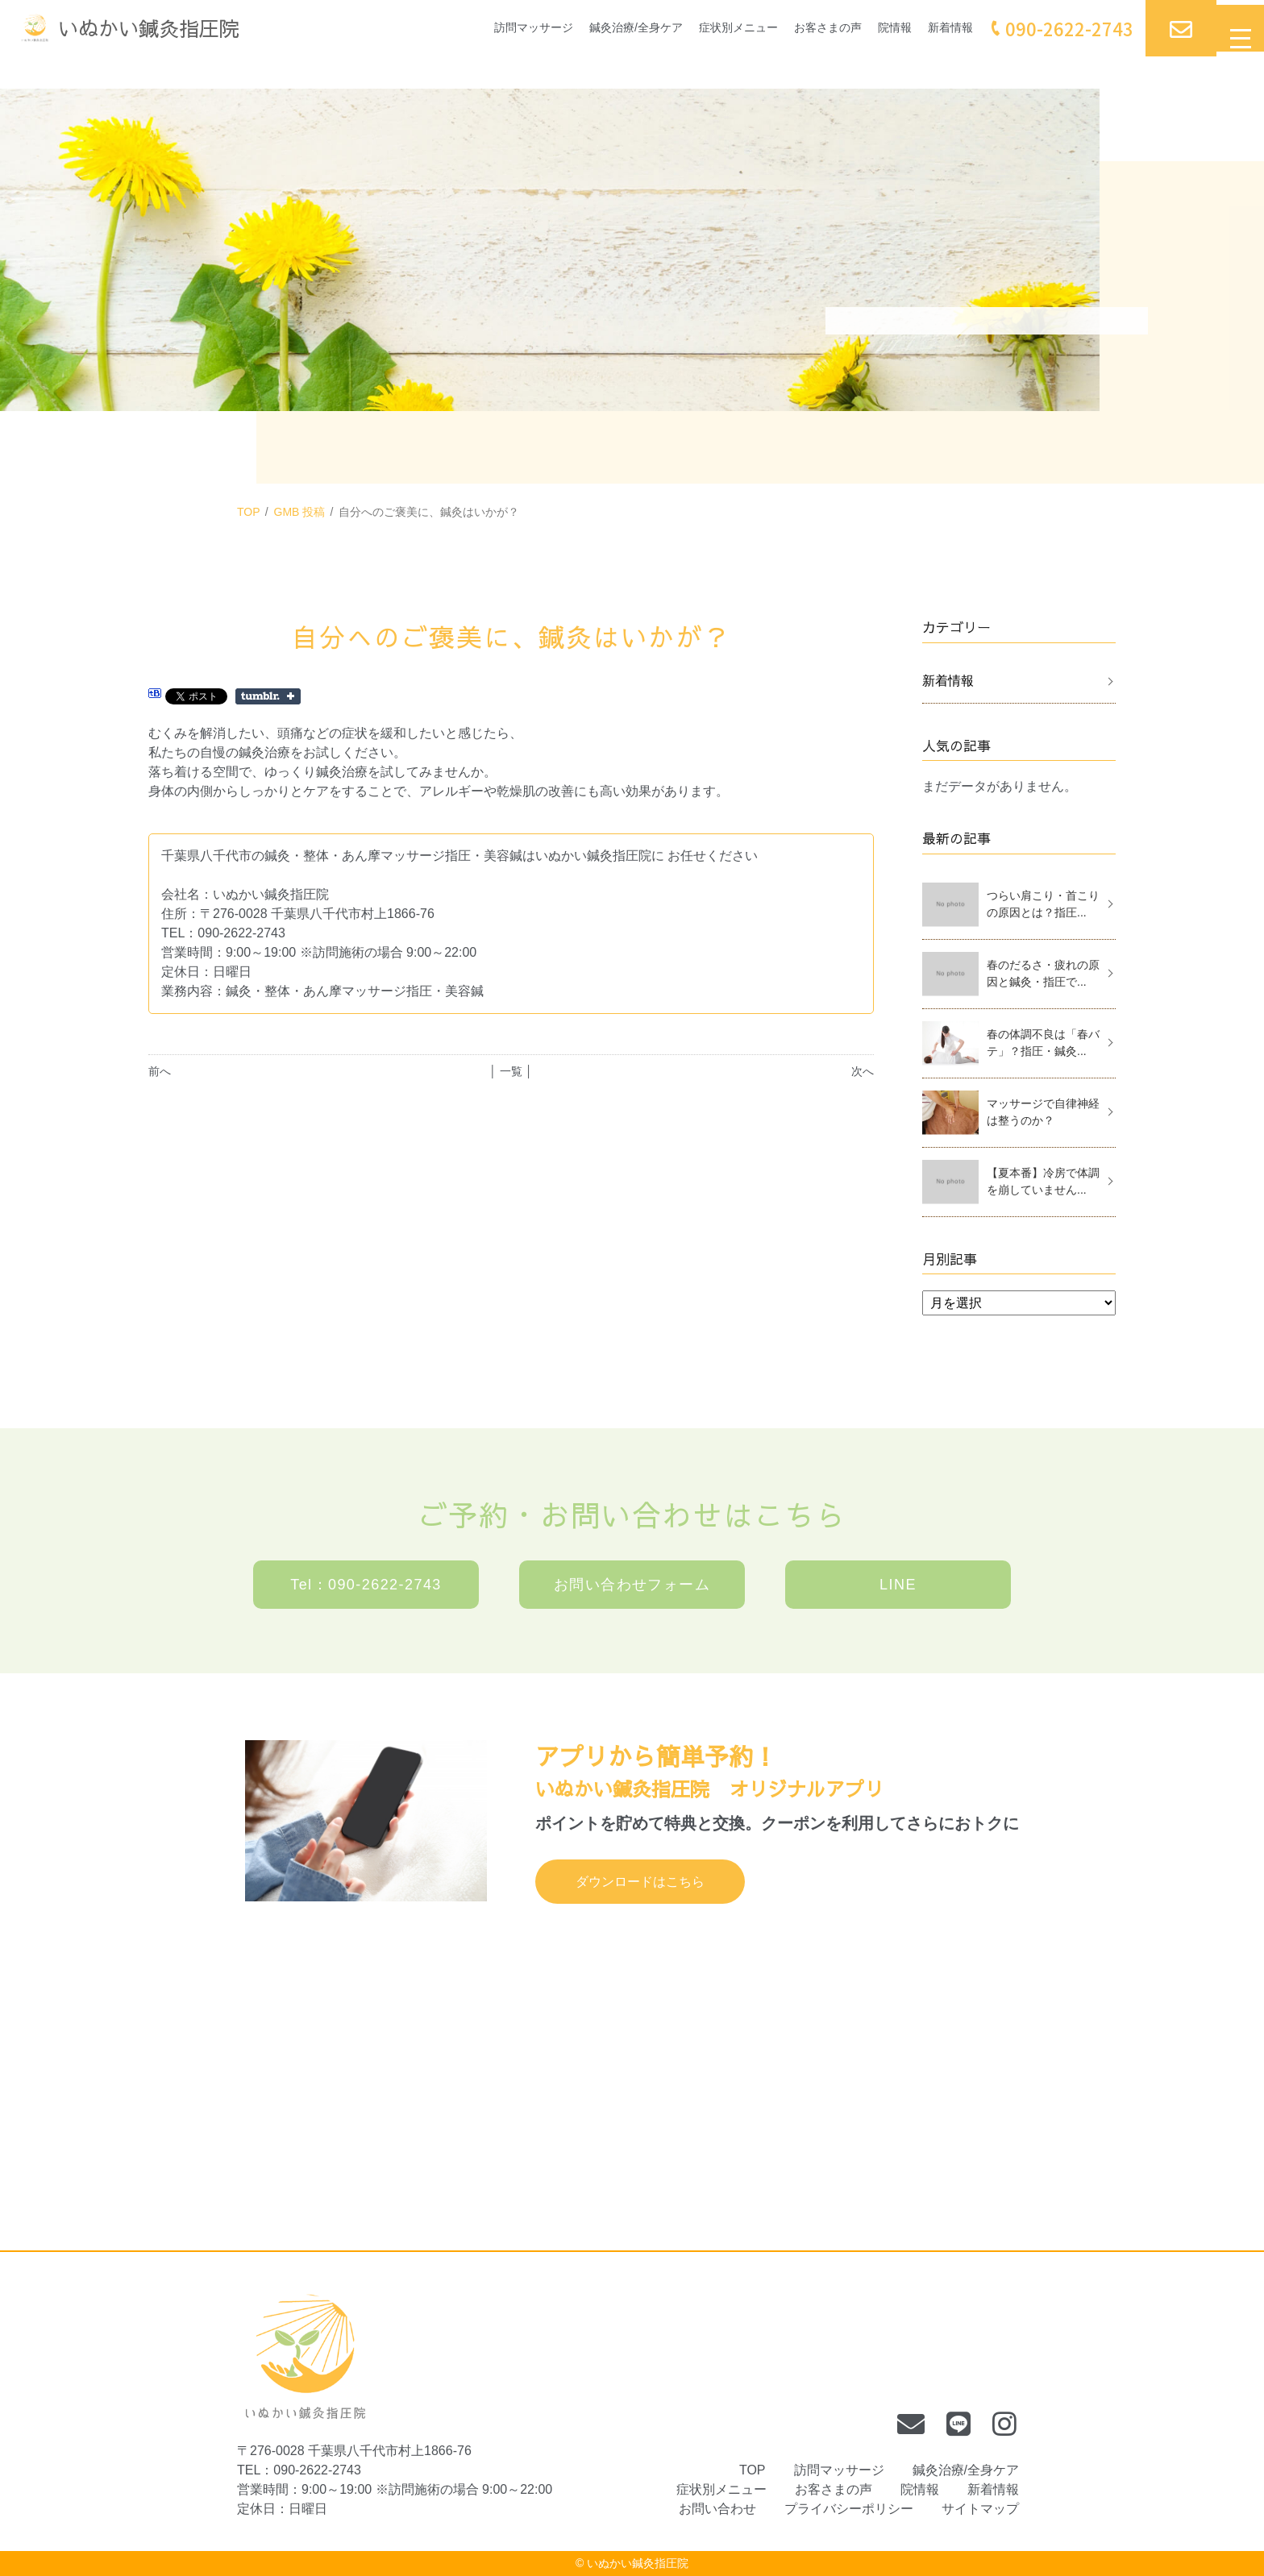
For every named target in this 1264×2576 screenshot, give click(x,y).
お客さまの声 (795, 28)
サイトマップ (980, 2509)
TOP (248, 511)
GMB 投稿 (300, 511)
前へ (159, 1071)
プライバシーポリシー (848, 2509)
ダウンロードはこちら (640, 1881)
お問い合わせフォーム (632, 1585)
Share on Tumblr (268, 696)
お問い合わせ (717, 2509)
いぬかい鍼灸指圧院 (637, 2563)
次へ (862, 1071)
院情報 (869, 28)
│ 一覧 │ (510, 1071)
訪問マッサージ (466, 28)
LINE (898, 1585)
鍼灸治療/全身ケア (580, 28)
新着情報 (930, 28)
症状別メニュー (695, 28)
